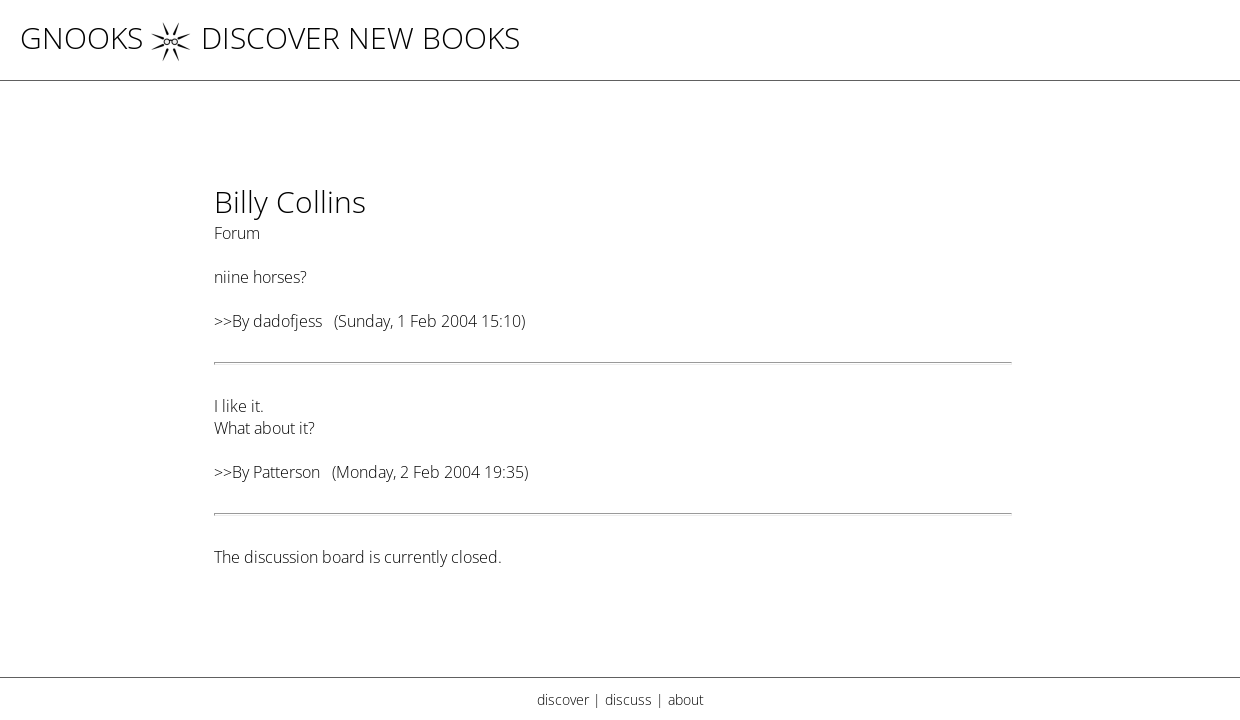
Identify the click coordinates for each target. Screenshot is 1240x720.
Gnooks (81, 37)
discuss (628, 699)
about (686, 699)
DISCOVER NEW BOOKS (335, 37)
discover (563, 699)
